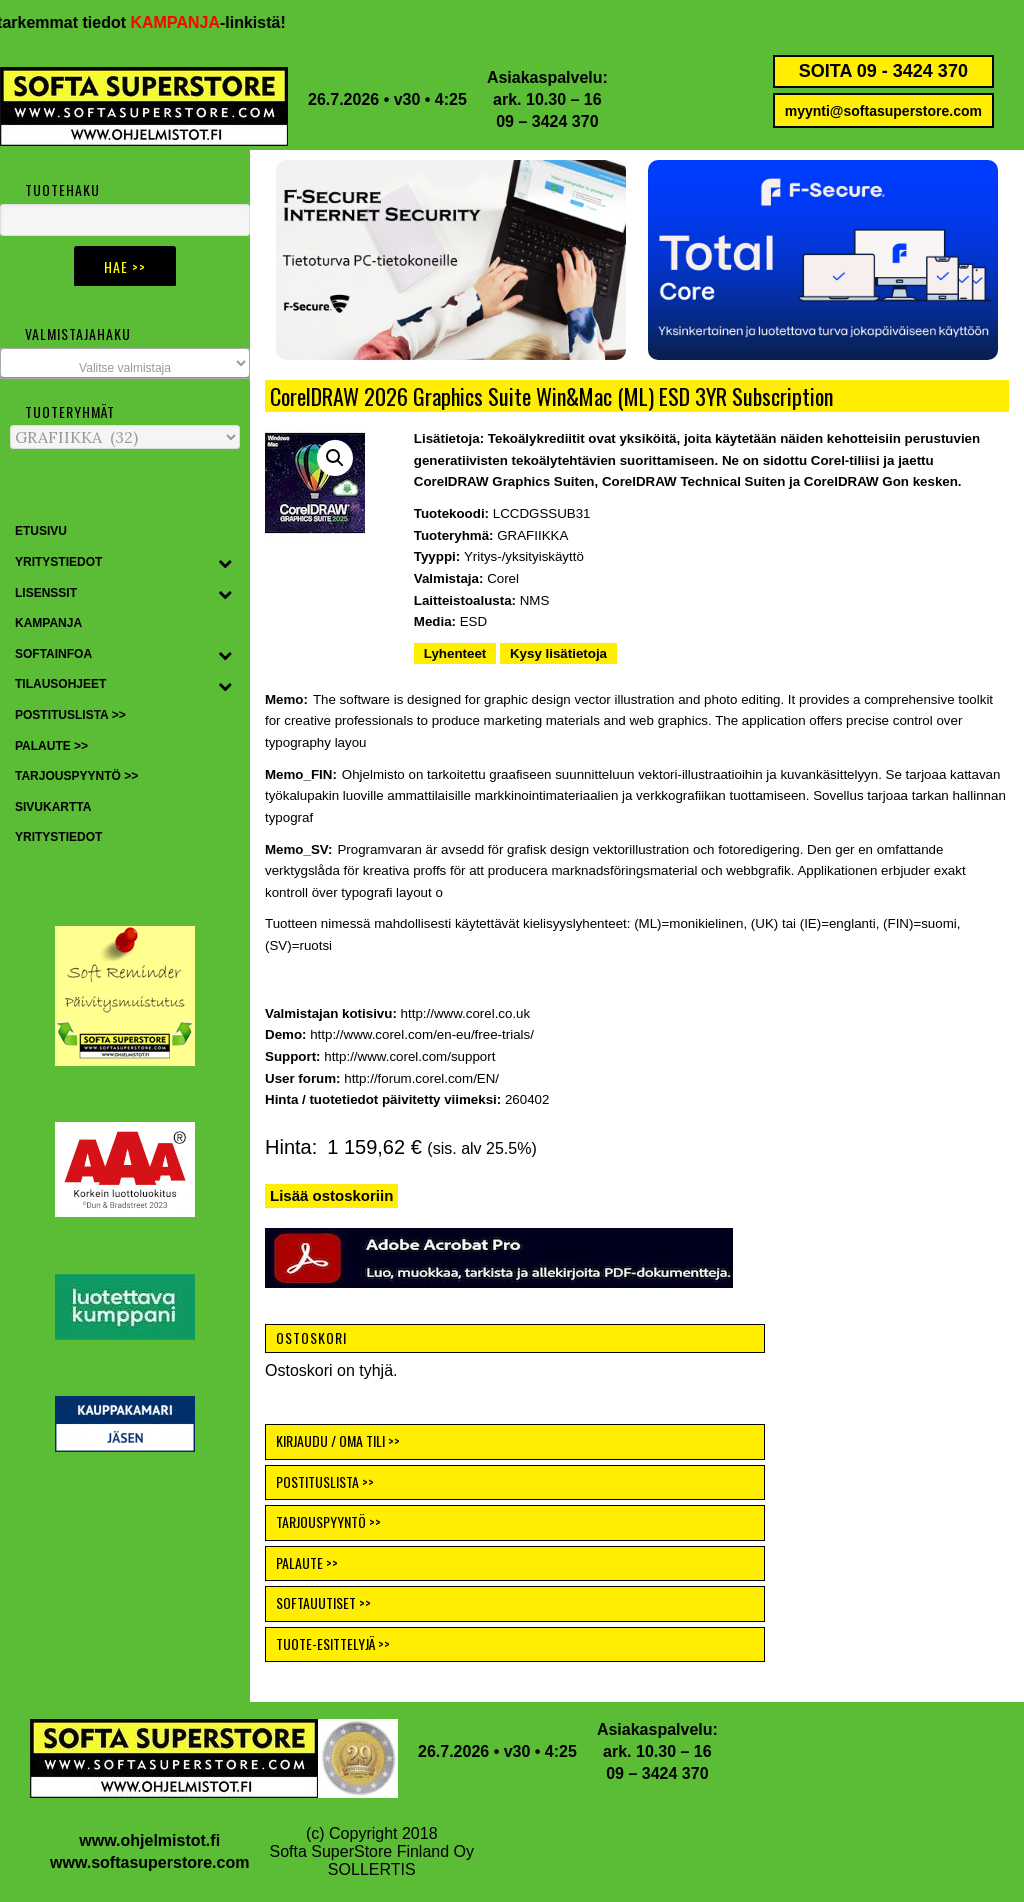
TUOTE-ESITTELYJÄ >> (333, 1643)
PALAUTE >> (307, 1562)
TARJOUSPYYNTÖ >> (328, 1521)
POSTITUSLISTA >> (325, 1481)
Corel (503, 578)
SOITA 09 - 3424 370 (883, 71)
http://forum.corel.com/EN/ (421, 1078)
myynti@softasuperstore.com (883, 111)
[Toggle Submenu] (225, 563)
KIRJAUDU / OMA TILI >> (338, 1440)
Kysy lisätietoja (558, 653)
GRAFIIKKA (532, 535)
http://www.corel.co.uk (466, 1013)
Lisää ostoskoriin (331, 1195)
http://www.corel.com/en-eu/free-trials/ (422, 1034)
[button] (823, 260)
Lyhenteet (455, 653)
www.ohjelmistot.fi (149, 1840)
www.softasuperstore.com (149, 1862)
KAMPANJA (188, 22)
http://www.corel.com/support (409, 1056)
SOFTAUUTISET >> (323, 1602)
